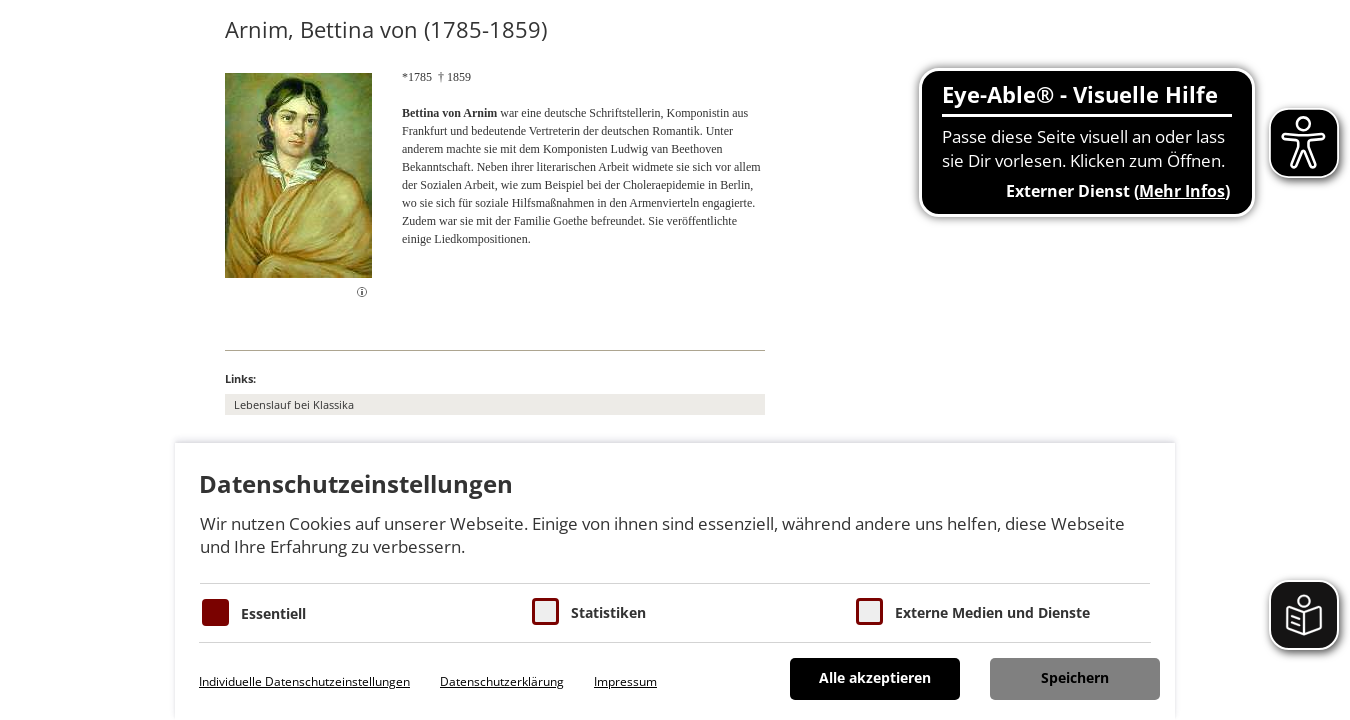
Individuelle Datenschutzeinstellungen (304, 681)
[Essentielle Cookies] (215, 612)
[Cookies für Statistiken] (545, 611)
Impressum (625, 681)
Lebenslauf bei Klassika (294, 404)
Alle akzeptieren (875, 677)
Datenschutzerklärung (502, 681)
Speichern (1075, 677)
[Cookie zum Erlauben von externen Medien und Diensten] (869, 611)
